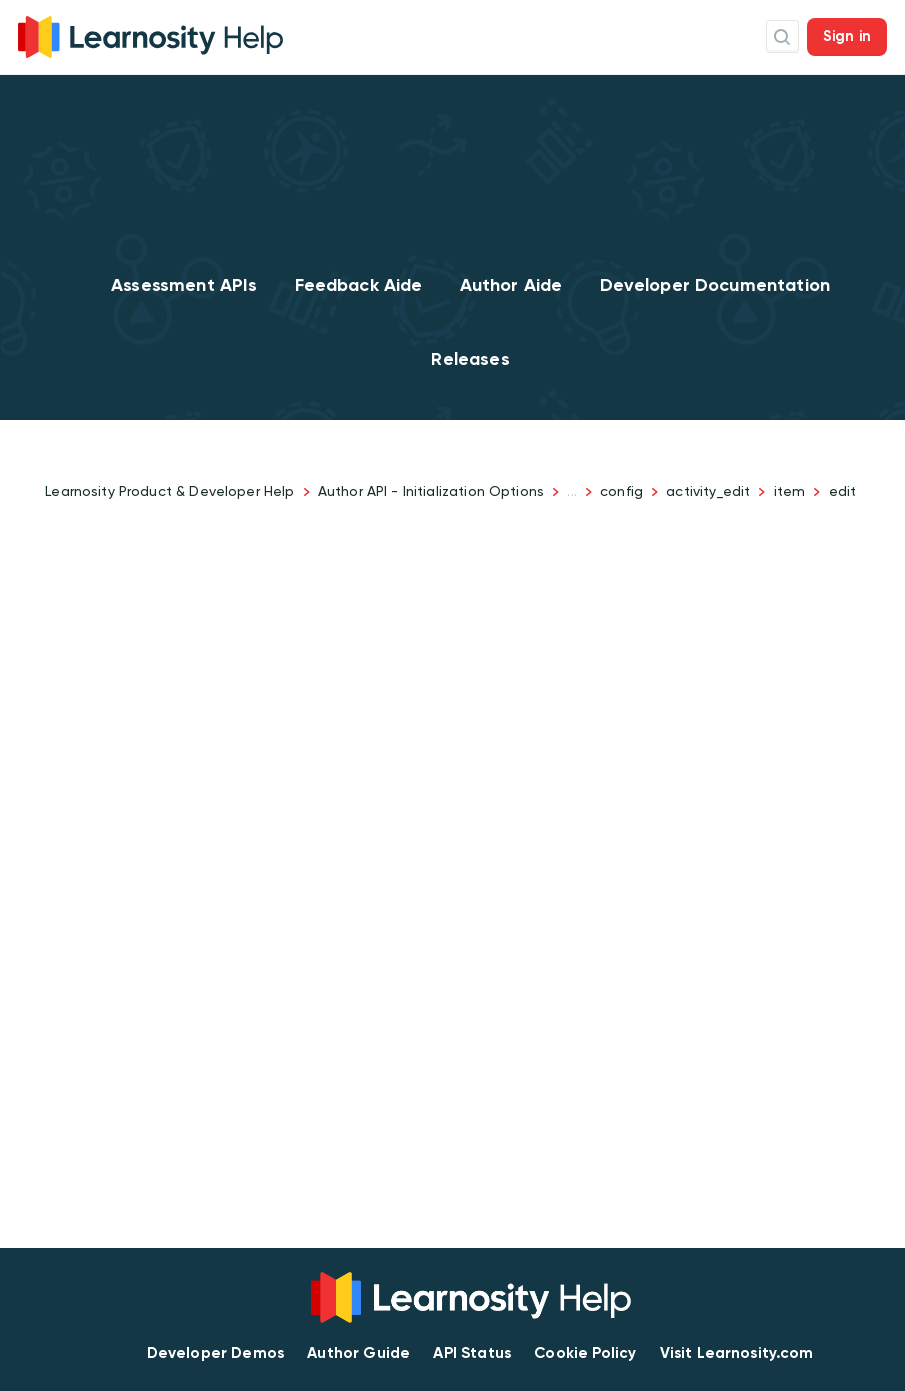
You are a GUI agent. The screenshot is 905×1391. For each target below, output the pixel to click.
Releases (470, 359)
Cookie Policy (585, 1353)
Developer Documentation (715, 285)
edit (843, 491)
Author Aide (511, 285)
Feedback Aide (359, 285)
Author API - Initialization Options (431, 491)
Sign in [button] (847, 36)
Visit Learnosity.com (737, 1353)
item (790, 491)
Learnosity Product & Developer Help (169, 491)
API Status (472, 1353)
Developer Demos (215, 1353)
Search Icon (782, 36)
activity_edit (708, 491)
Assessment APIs (184, 285)
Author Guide (358, 1353)
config (621, 491)
